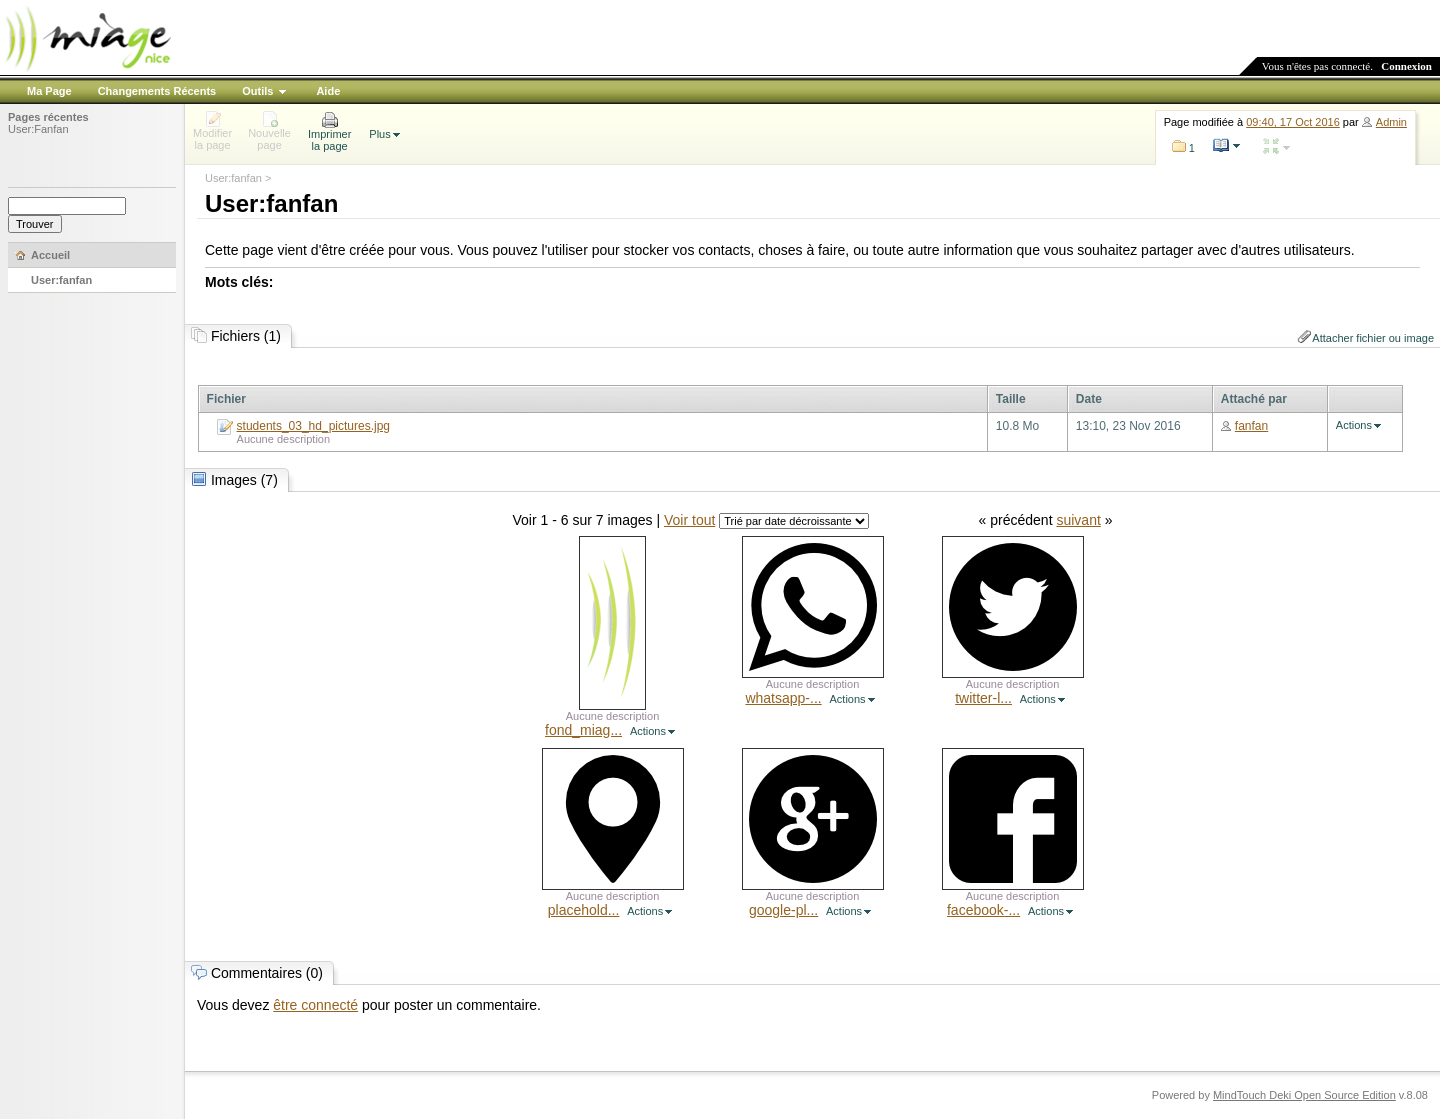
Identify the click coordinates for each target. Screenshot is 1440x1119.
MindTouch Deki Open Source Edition (1304, 1095)
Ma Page (49, 91)
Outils (257, 91)
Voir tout (689, 520)
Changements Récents (157, 91)
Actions (1354, 425)
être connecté (315, 1005)
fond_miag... (583, 730)
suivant (1078, 520)
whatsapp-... (783, 698)
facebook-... (983, 910)
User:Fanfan (38, 129)
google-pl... (783, 910)
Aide (328, 91)
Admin (1391, 122)
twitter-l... (983, 698)
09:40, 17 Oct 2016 (1293, 122)
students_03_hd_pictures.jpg (313, 426)
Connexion (1406, 66)
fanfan (1251, 426)
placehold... (584, 910)
